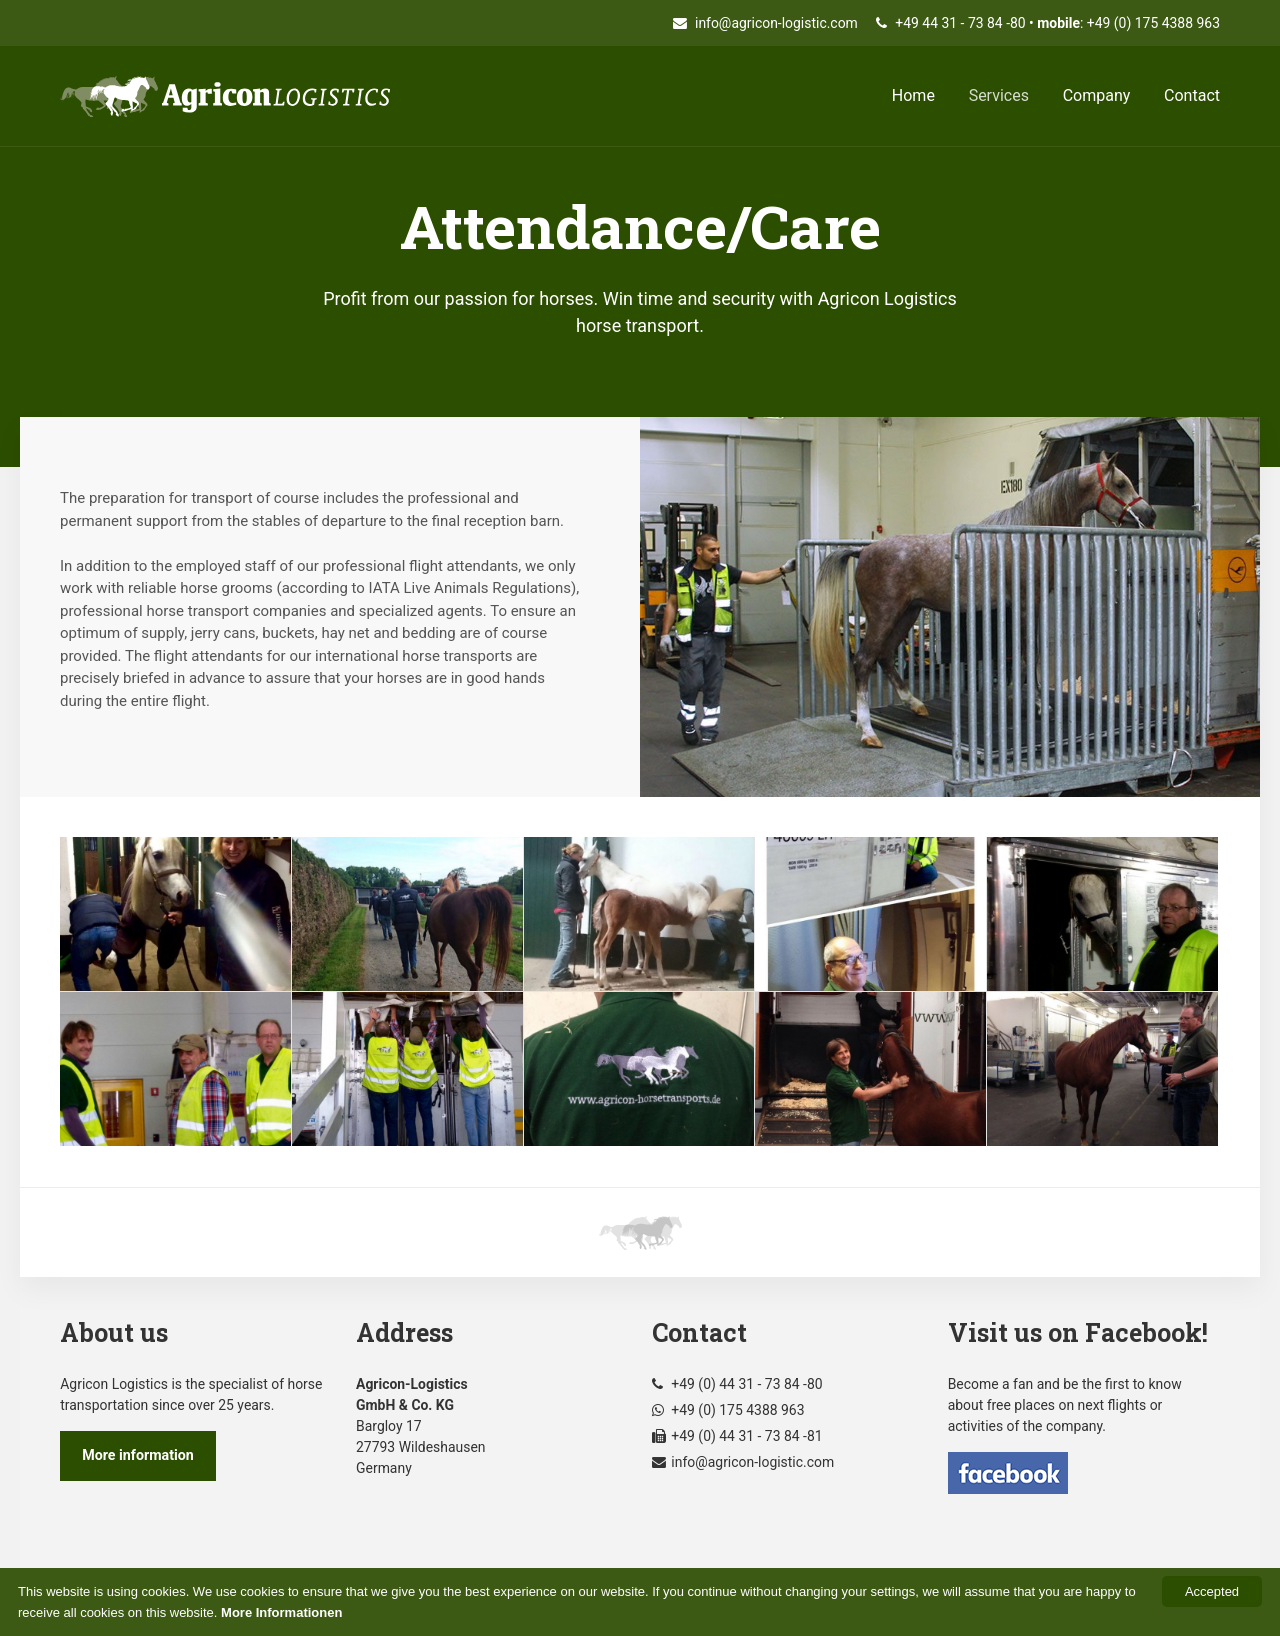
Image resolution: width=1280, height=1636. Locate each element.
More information (138, 1455)
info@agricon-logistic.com (765, 23)
